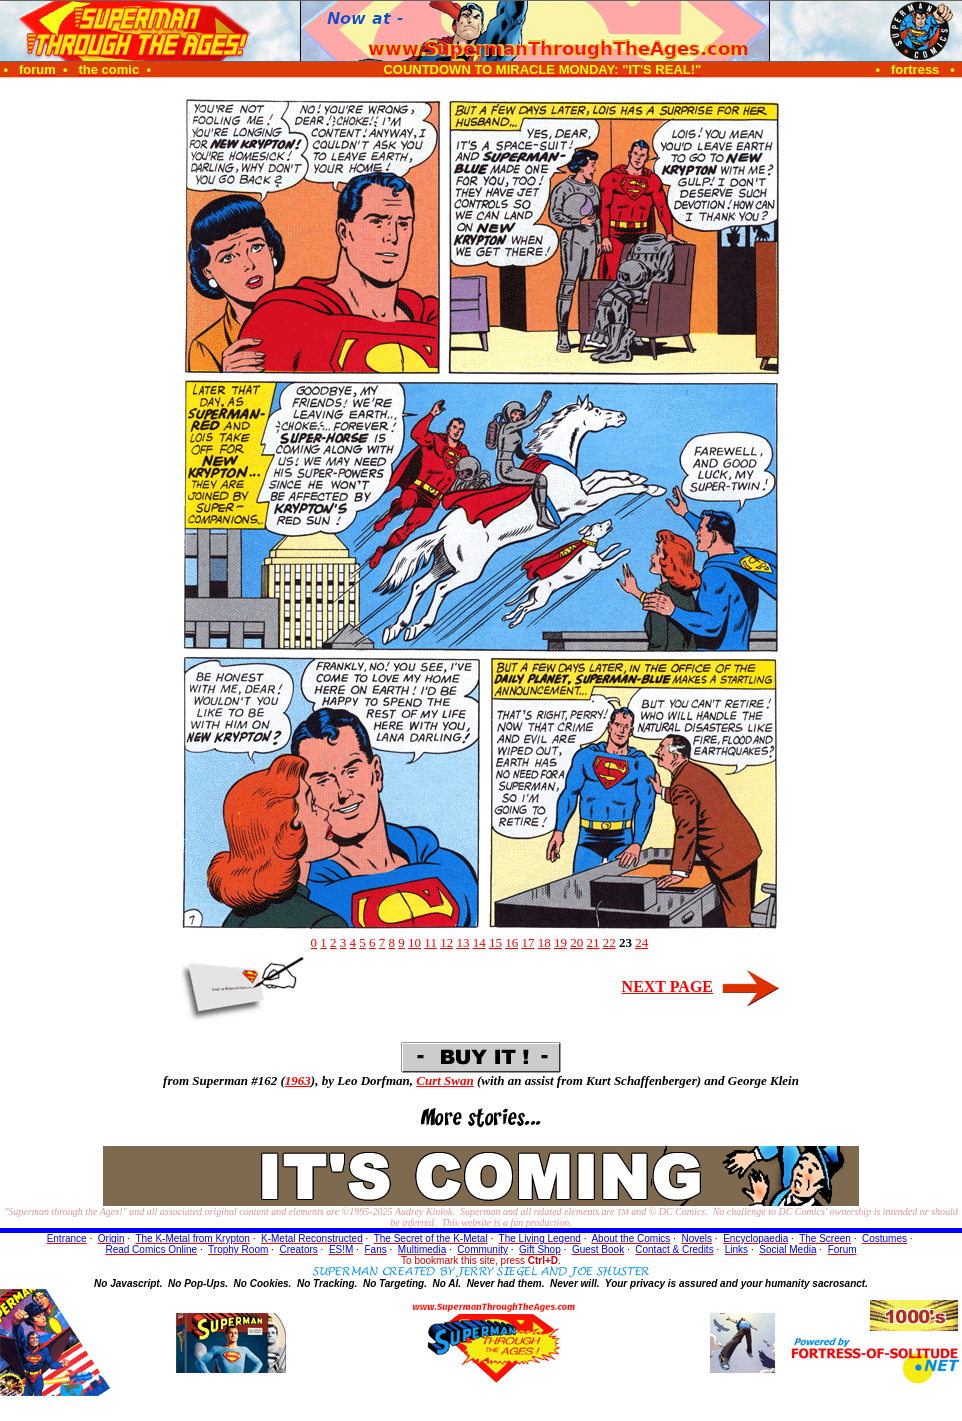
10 (414, 942)
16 (511, 942)
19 (560, 942)
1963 (298, 1080)
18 (544, 942)
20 (576, 942)
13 (462, 942)
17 (527, 942)
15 (495, 942)
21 (592, 942)
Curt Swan (444, 1080)
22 (609, 942)
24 (641, 942)
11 (430, 942)
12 (446, 942)
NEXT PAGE (667, 986)
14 (479, 942)
